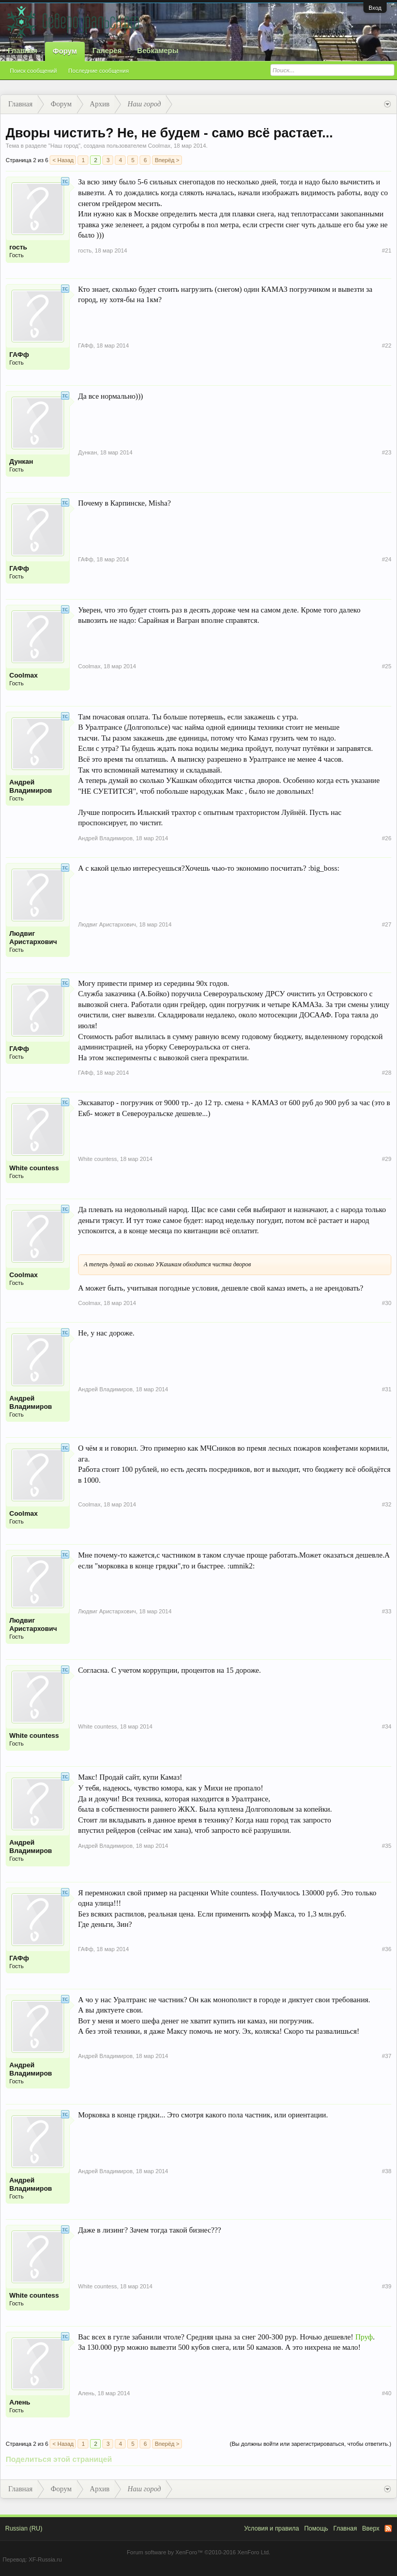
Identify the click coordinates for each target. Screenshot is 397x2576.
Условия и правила (271, 2528)
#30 (386, 1303)
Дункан (21, 461)
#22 (386, 345)
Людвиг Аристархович (33, 938)
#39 (386, 2286)
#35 (386, 1846)
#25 (386, 666)
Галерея (107, 50)
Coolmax (159, 146)
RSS (388, 2528)
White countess (34, 1168)
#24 (386, 559)
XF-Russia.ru (45, 2559)
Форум (65, 51)
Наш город (64, 146)
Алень (19, 2402)
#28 (386, 1073)
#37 (386, 2056)
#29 (386, 1159)
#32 (386, 1504)
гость (18, 247)
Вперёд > (167, 160)
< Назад (62, 160)
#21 (386, 250)
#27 (386, 924)
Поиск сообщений (33, 71)
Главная (22, 50)
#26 (386, 838)
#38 (386, 2171)
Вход (375, 8)
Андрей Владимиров (30, 786)
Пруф (364, 2337)
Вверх (370, 2528)
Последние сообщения (98, 71)
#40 (386, 2393)
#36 (386, 1949)
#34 (386, 1726)
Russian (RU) (23, 2528)
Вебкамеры (157, 50)
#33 (386, 1611)
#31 (386, 1389)
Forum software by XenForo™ (198, 2552)
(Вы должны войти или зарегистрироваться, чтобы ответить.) (310, 2444)
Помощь (316, 2528)
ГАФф (19, 354)
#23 (386, 452)
